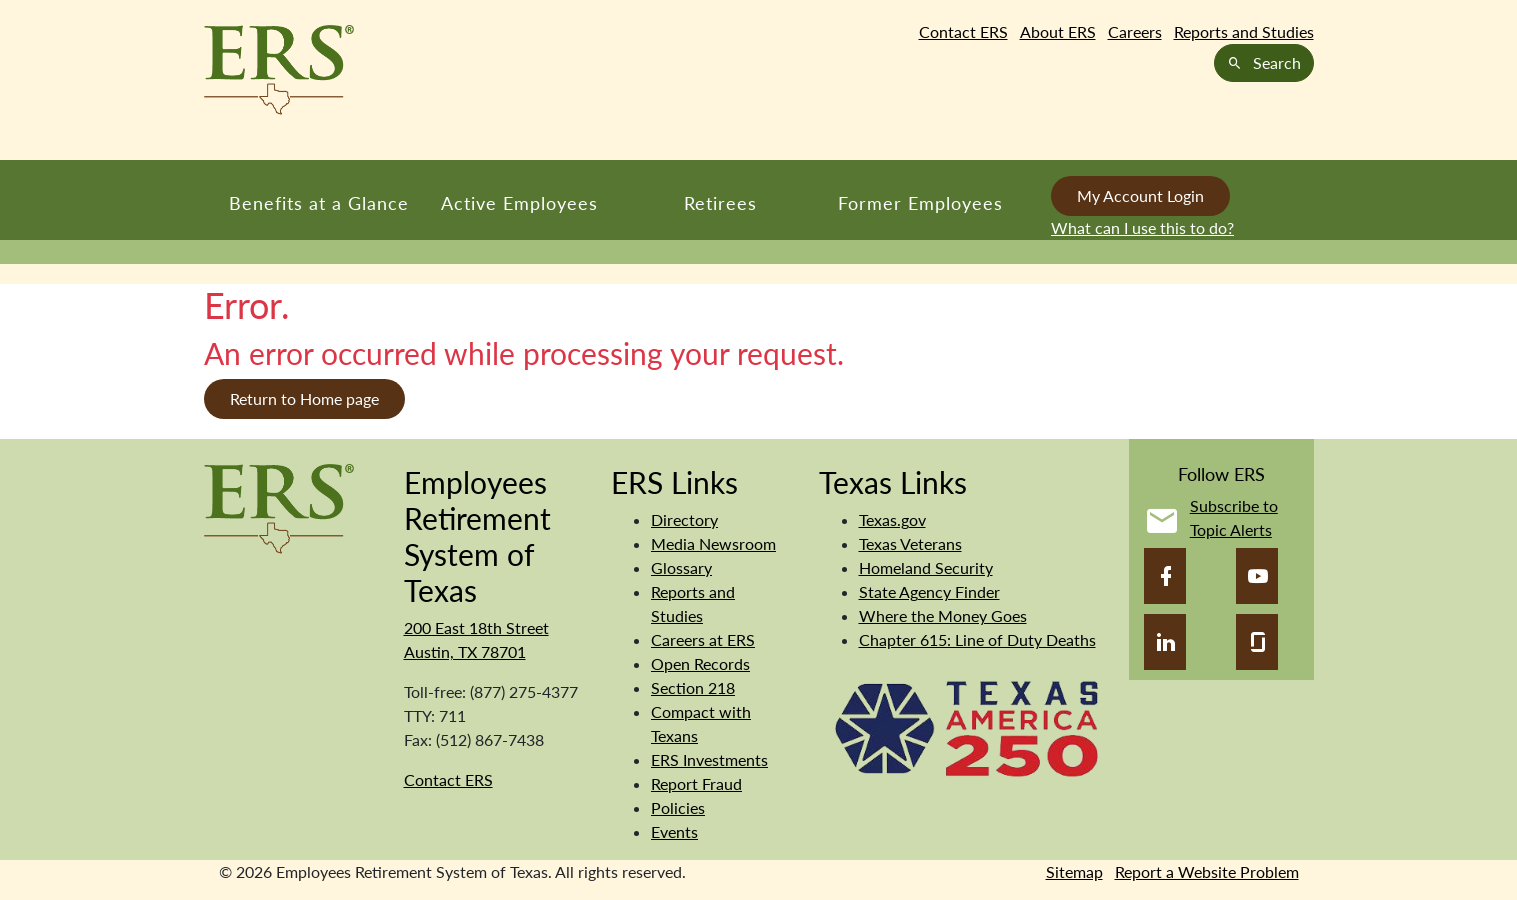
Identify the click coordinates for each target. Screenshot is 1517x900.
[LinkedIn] (1165, 642)
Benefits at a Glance (319, 203)
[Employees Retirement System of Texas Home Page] (279, 70)
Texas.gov (892, 519)
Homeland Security (926, 567)
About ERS (1058, 31)
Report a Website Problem (1207, 871)
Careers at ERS (703, 639)
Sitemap (1074, 871)
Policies (678, 807)
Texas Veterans (910, 543)
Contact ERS (963, 31)
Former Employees (920, 203)
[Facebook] (1165, 576)
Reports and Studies (1244, 31)
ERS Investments (709, 759)
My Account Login (1140, 195)
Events (674, 831)
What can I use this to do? (1142, 227)
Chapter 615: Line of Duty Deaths (977, 639)
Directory (684, 519)
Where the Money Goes (943, 615)
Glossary (681, 567)
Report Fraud (696, 783)
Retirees (720, 203)
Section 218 (693, 687)
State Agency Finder (929, 591)
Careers (1135, 31)
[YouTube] (1257, 576)
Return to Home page (304, 398)
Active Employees (519, 203)
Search (1264, 62)
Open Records (700, 663)
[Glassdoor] (1257, 642)
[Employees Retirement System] (279, 506)
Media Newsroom (713, 543)
